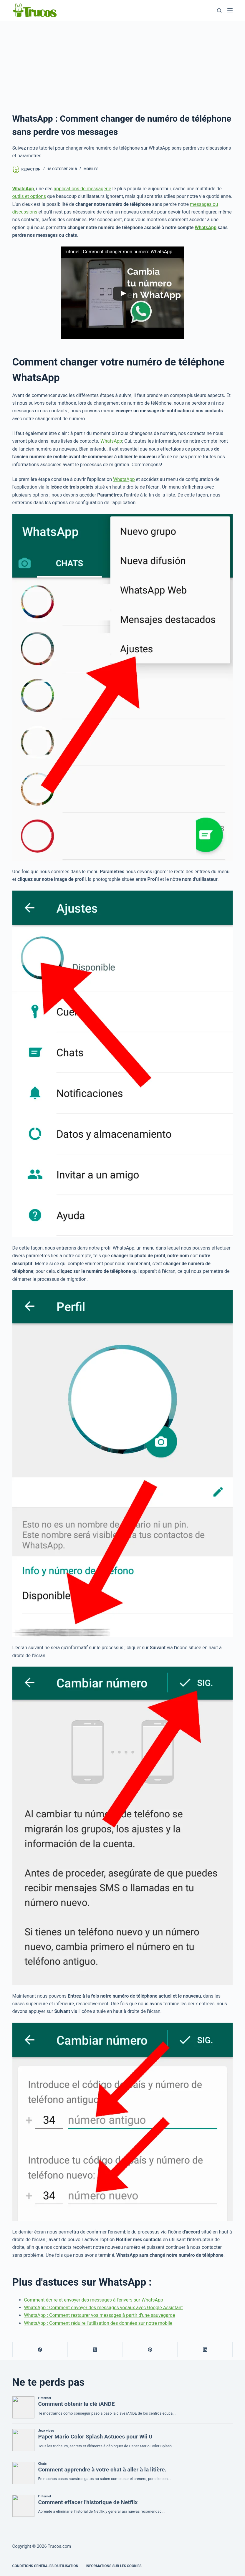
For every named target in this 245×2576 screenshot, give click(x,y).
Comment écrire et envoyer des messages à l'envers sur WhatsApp (93, 2300)
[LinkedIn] (205, 2349)
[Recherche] (219, 10)
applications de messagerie (82, 188)
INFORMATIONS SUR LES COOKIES (114, 2566)
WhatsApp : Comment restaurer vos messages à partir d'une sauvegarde (99, 2315)
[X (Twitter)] (95, 2349)
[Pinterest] (150, 2349)
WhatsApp (205, 227)
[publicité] (122, 65)
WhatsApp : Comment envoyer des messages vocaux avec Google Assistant (103, 2307)
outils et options (29, 196)
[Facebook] (40, 2349)
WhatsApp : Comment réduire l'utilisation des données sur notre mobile (98, 2323)
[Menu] (230, 10)
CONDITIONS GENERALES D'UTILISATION (45, 2566)
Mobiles (91, 169)
